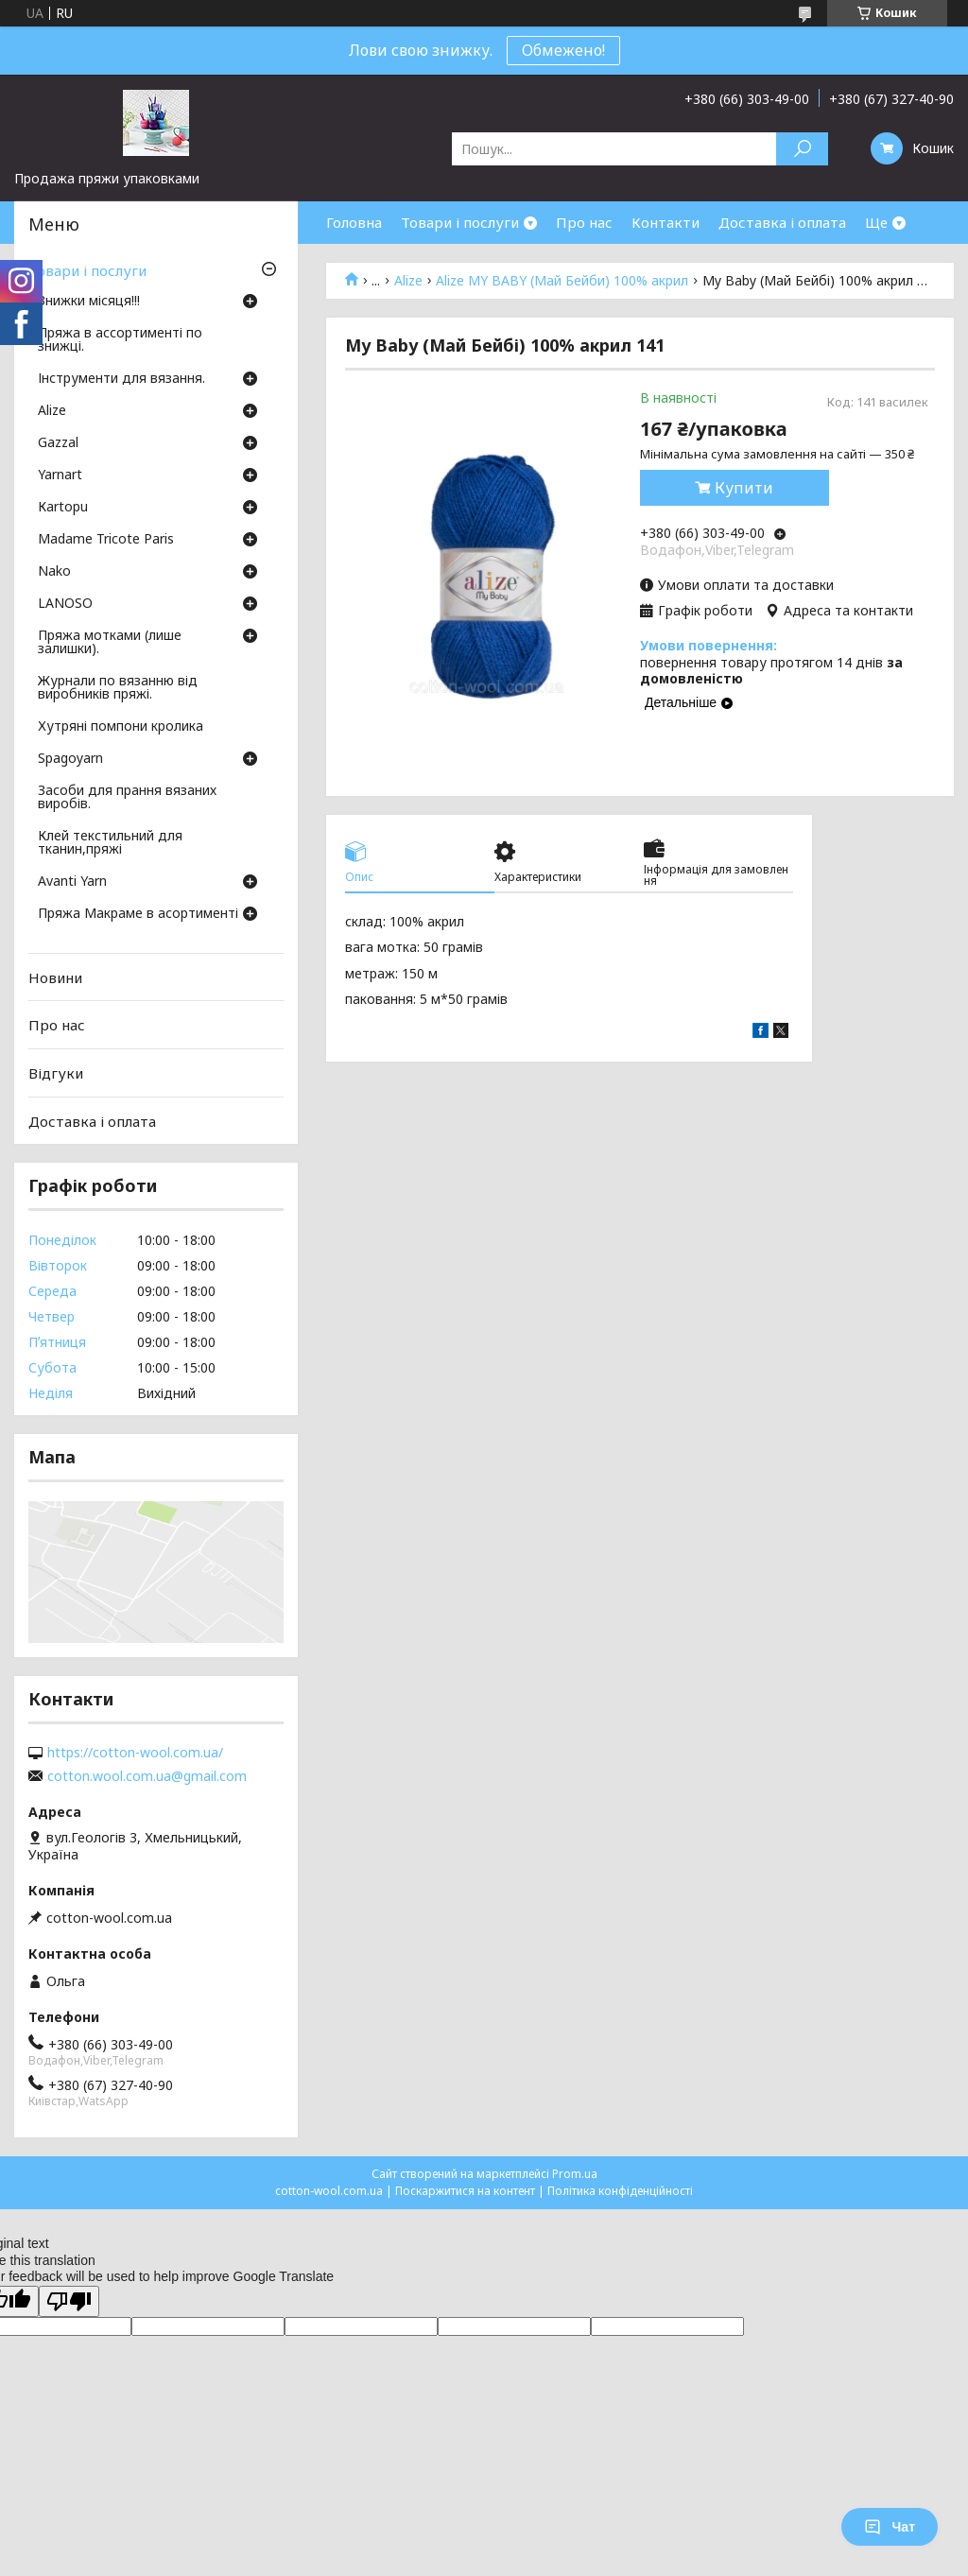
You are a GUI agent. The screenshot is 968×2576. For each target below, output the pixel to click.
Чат (889, 2526)
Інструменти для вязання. (121, 379)
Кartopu (63, 507)
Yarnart (60, 475)
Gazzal (58, 443)
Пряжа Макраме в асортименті (138, 914)
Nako (54, 571)
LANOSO (65, 604)
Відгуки (55, 1072)
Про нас (584, 222)
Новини (55, 977)
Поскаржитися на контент (465, 2191)
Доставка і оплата (782, 222)
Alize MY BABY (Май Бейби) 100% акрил (562, 280)
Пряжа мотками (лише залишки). (110, 643)
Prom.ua (574, 2174)
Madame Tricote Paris (106, 539)
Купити (744, 487)
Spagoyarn (70, 759)
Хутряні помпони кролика (120, 727)
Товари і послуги (460, 222)
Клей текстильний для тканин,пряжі (110, 843)
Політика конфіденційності (620, 2191)
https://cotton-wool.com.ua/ (135, 1752)
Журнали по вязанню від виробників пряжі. (118, 688)
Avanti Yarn (72, 882)
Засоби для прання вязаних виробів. (127, 798)
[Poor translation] (69, 2301)
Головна (354, 222)
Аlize (408, 280)
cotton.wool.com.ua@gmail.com (147, 1776)
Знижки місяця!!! (89, 301)
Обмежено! (563, 50)
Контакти (665, 222)
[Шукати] (802, 148)
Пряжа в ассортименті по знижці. (120, 340)
